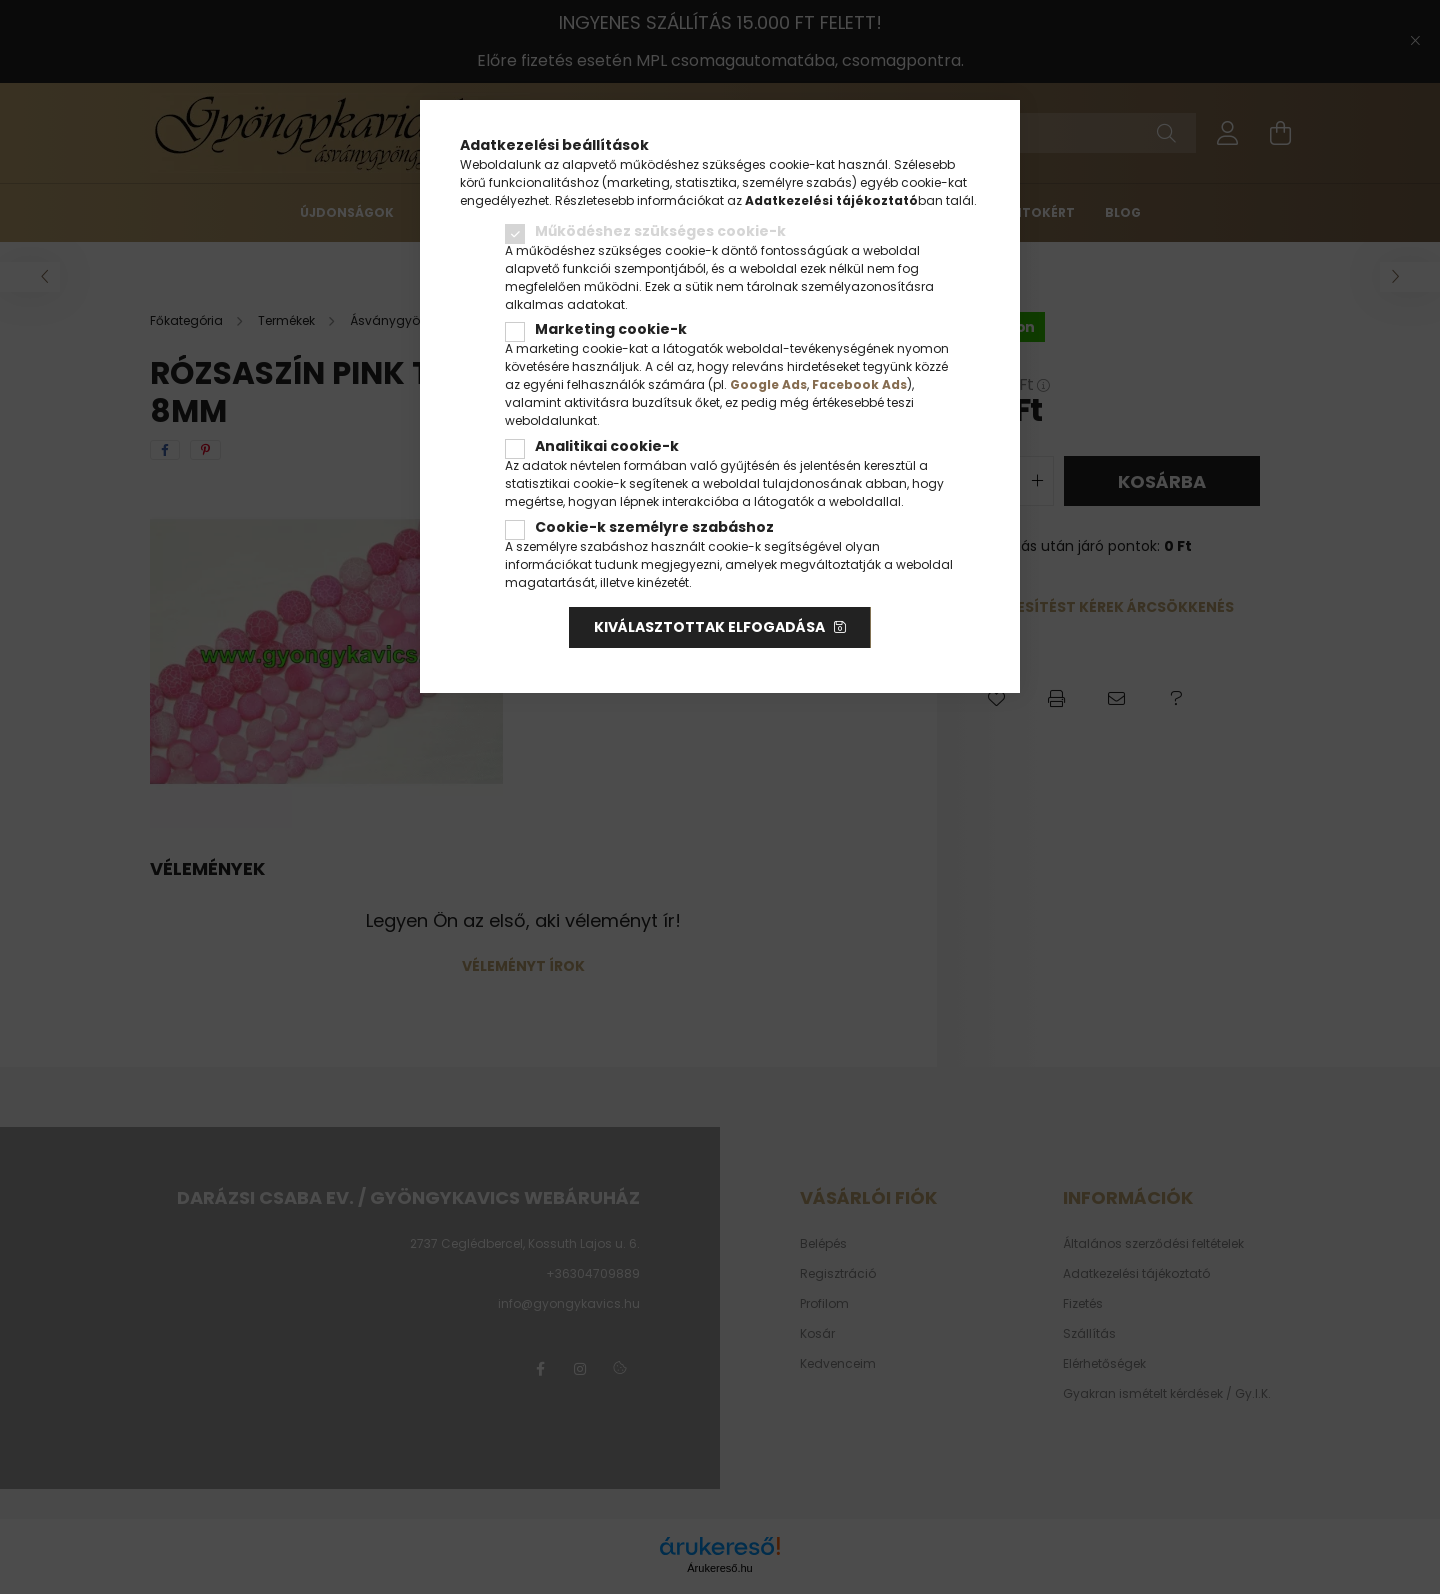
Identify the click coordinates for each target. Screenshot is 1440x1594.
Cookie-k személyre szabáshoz (654, 527)
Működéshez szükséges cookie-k (660, 231)
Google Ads (768, 384)
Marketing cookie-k (611, 329)
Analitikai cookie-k (607, 446)
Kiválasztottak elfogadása (709, 627)
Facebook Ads (859, 384)
